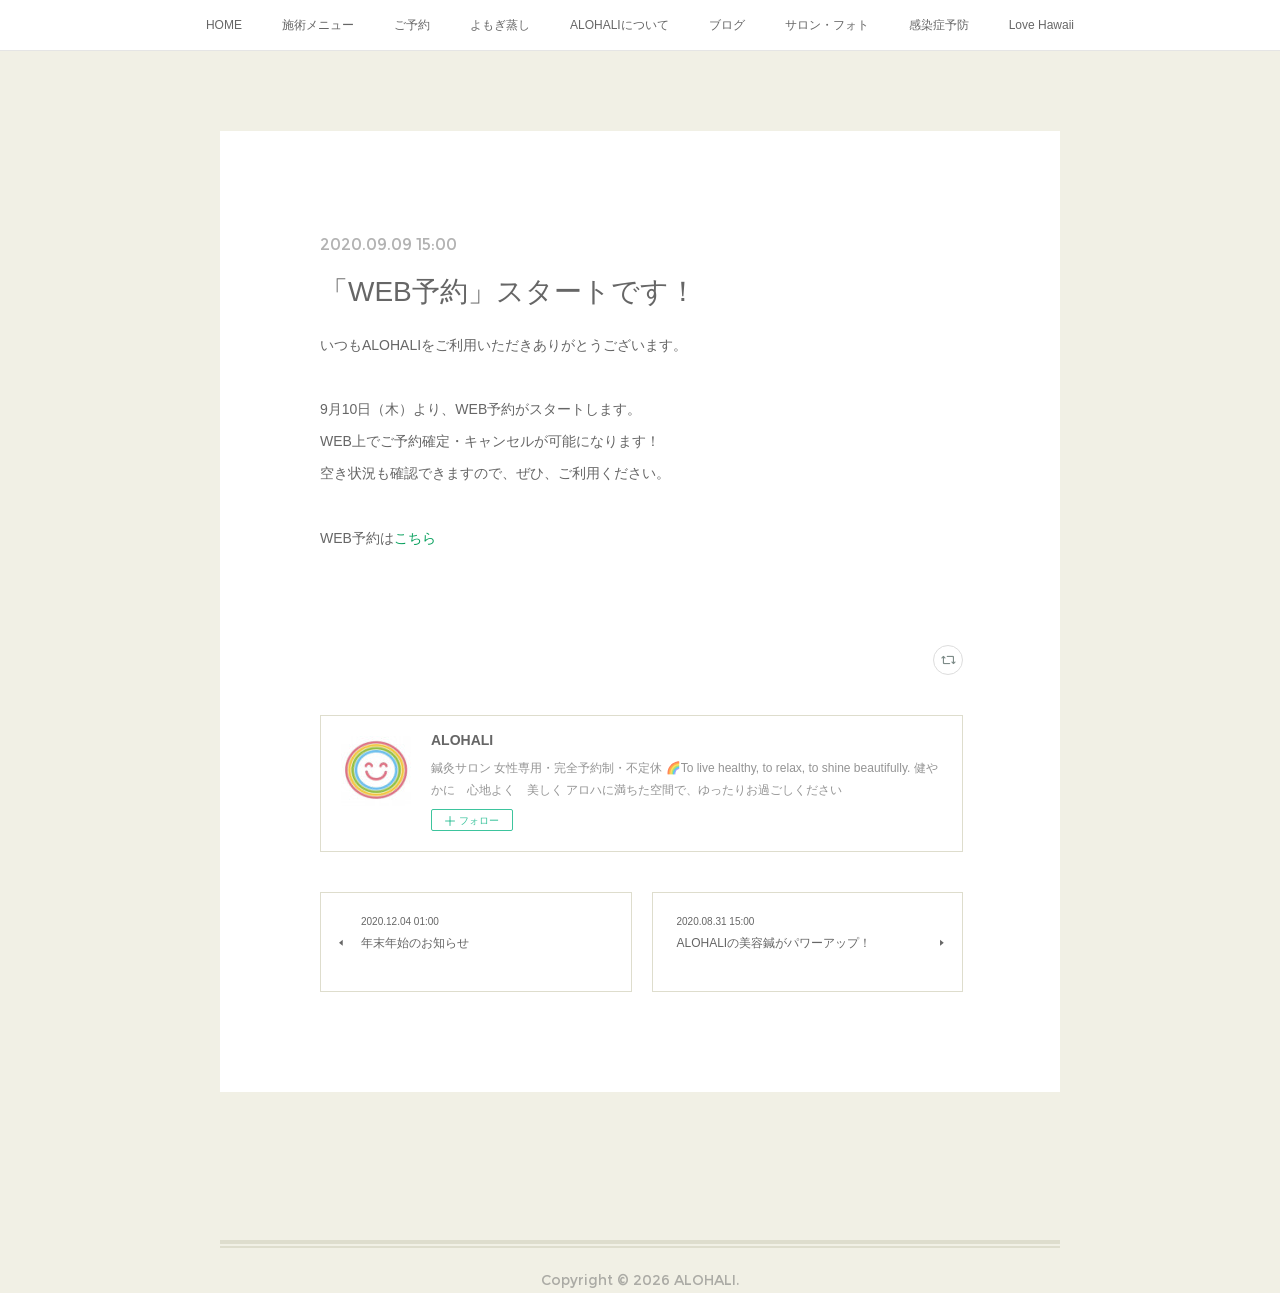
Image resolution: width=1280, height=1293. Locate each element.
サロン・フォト (827, 25)
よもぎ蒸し (500, 25)
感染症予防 (939, 25)
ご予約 (412, 25)
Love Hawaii (1041, 25)
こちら (415, 538)
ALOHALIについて (619, 25)
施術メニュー (318, 25)
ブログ (727, 25)
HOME (224, 25)
